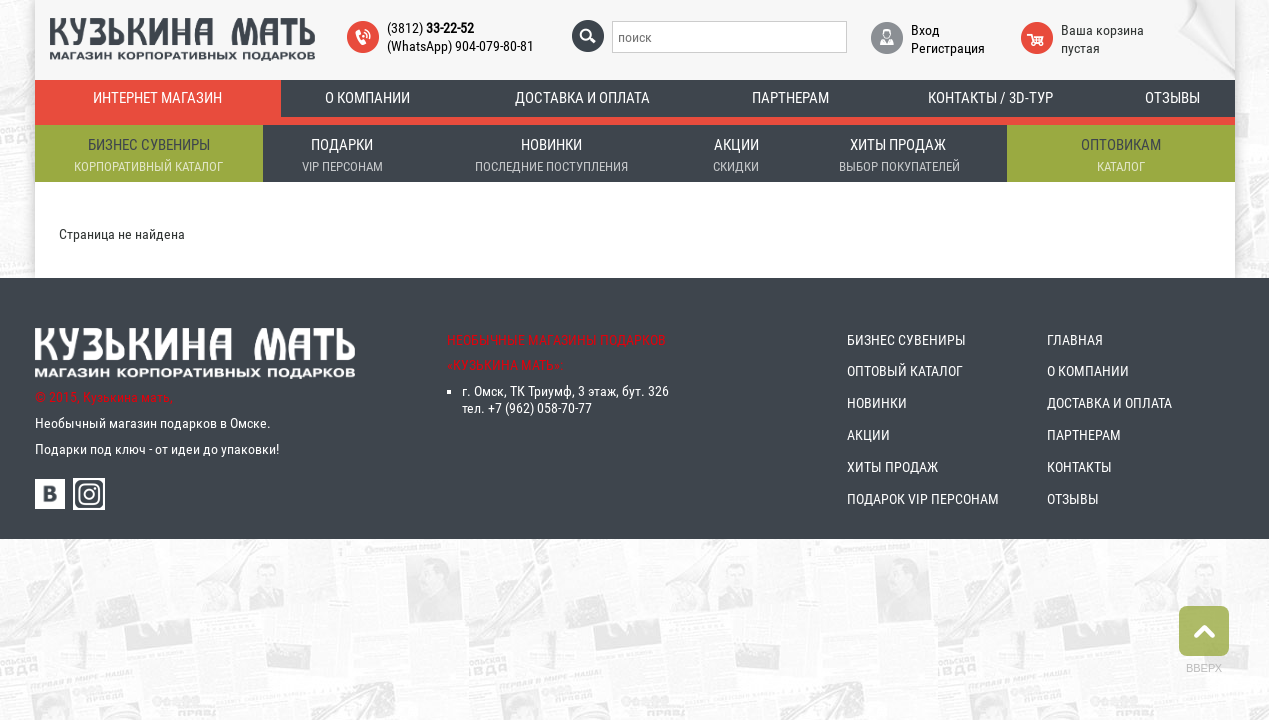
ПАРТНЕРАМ (1084, 435)
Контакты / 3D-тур (990, 98)
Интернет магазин (157, 98)
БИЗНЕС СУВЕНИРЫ (906, 340)
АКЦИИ (868, 435)
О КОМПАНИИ (1088, 371)
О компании (367, 98)
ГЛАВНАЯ (1075, 340)
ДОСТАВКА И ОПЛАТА (1109, 403)
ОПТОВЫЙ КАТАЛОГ (905, 371)
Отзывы (1172, 98)
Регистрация (948, 48)
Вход (925, 30)
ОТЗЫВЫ (1073, 499)
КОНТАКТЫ (1079, 467)
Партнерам (790, 98)
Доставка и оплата (582, 98)
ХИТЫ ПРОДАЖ (892, 467)
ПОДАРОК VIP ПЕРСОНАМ (923, 499)
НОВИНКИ (877, 403)
